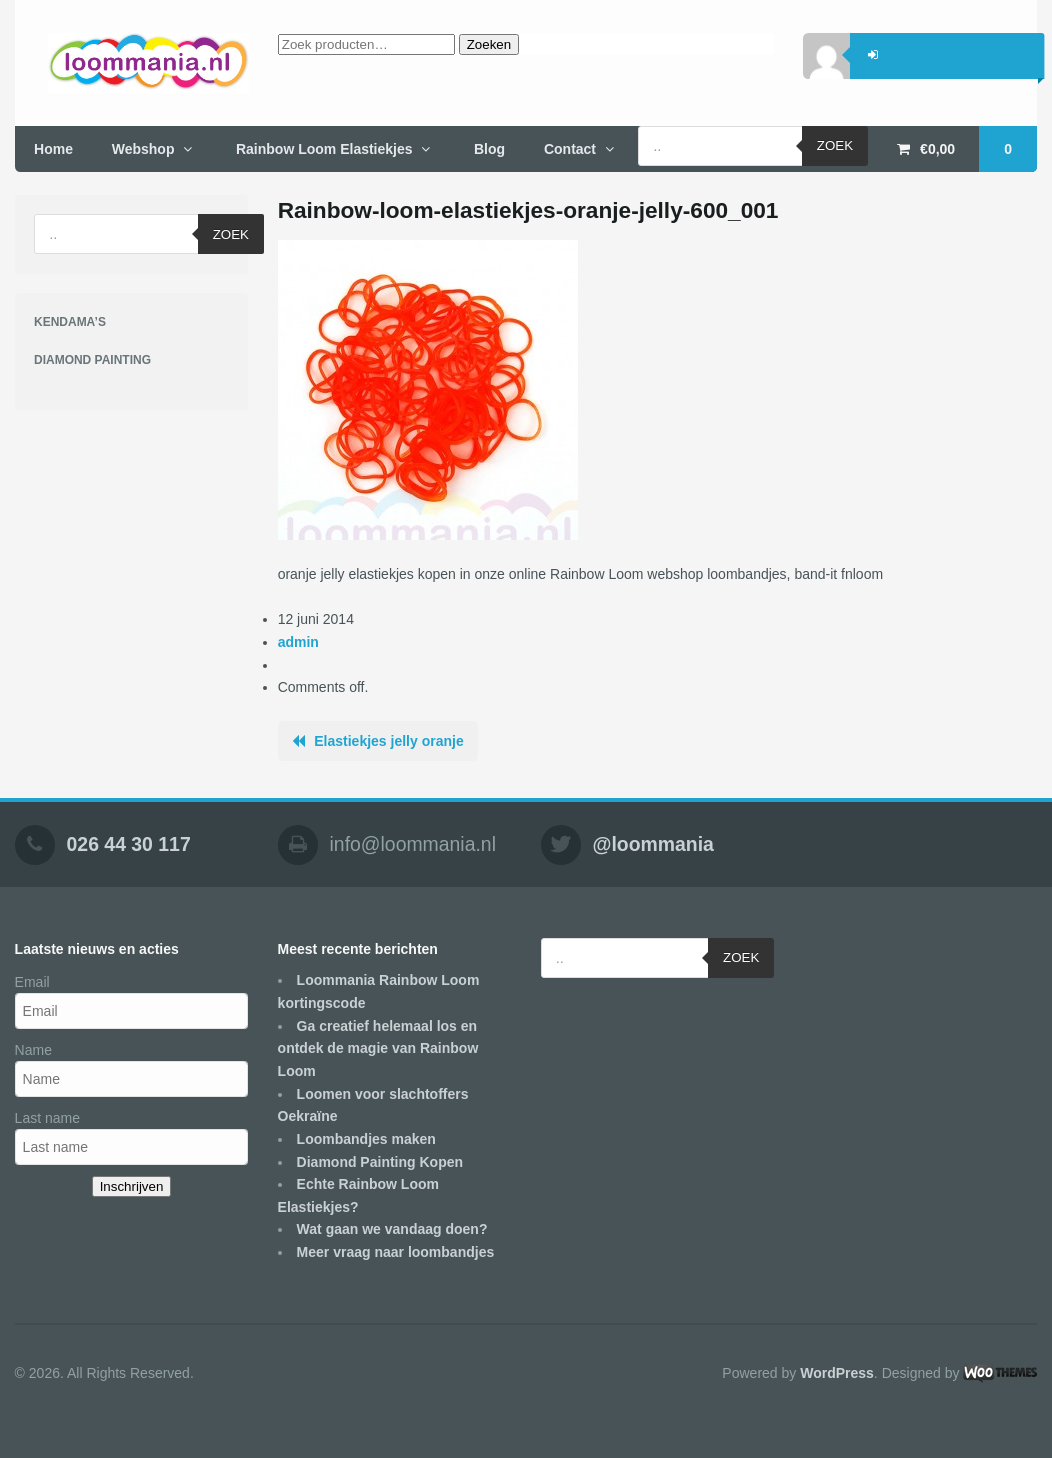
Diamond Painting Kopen (380, 1162)
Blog (489, 149)
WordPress (837, 1373)
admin (298, 642)
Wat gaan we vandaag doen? (392, 1229)
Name (33, 1050)
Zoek (835, 145)
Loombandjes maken (366, 1139)
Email (32, 982)
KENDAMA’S (70, 322)
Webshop (143, 149)
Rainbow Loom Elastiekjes (324, 149)
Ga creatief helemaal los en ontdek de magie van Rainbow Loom (378, 1048)
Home (53, 149)
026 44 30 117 (129, 844)
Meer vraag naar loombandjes (396, 1252)
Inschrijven (132, 1186)
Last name (47, 1118)
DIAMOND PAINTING (92, 360)
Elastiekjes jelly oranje (388, 741)
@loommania (653, 844)
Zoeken (489, 44)
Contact (570, 149)
